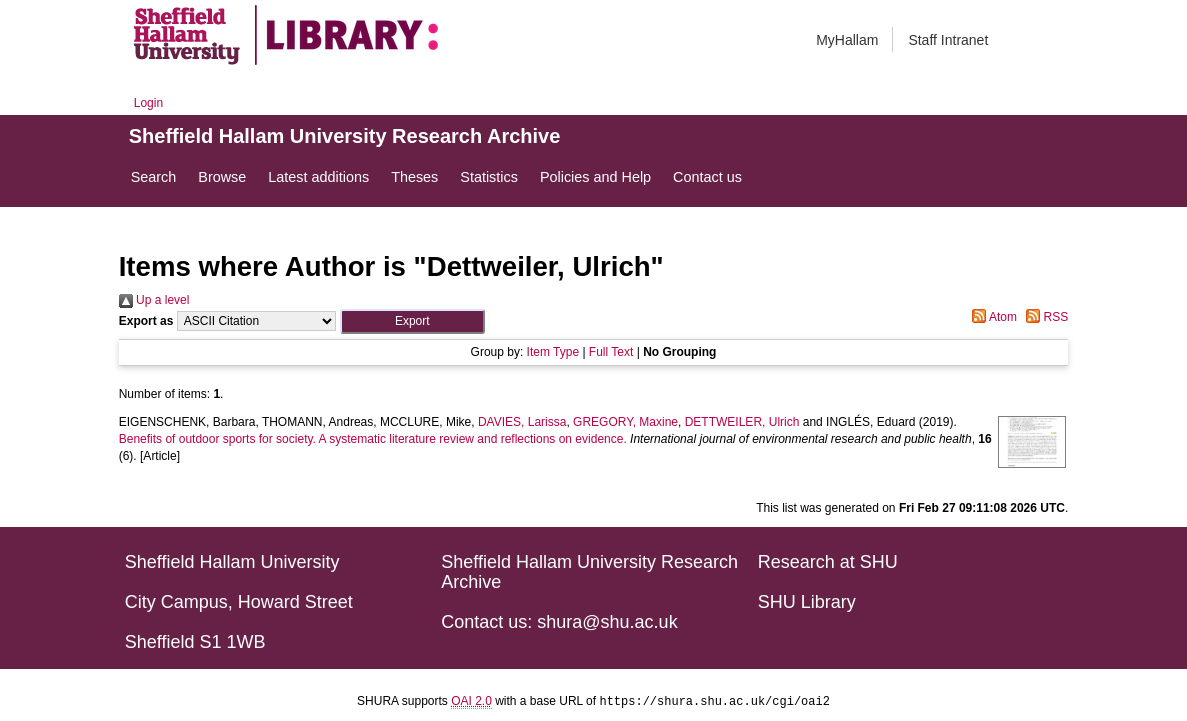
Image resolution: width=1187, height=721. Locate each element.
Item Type (553, 352)
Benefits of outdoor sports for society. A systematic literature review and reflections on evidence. (373, 439)
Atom (991, 317)
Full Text (611, 352)
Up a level (154, 300)
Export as (146, 321)
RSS (1044, 317)
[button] (412, 321)
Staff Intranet (948, 40)
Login (148, 103)
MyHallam (847, 40)
